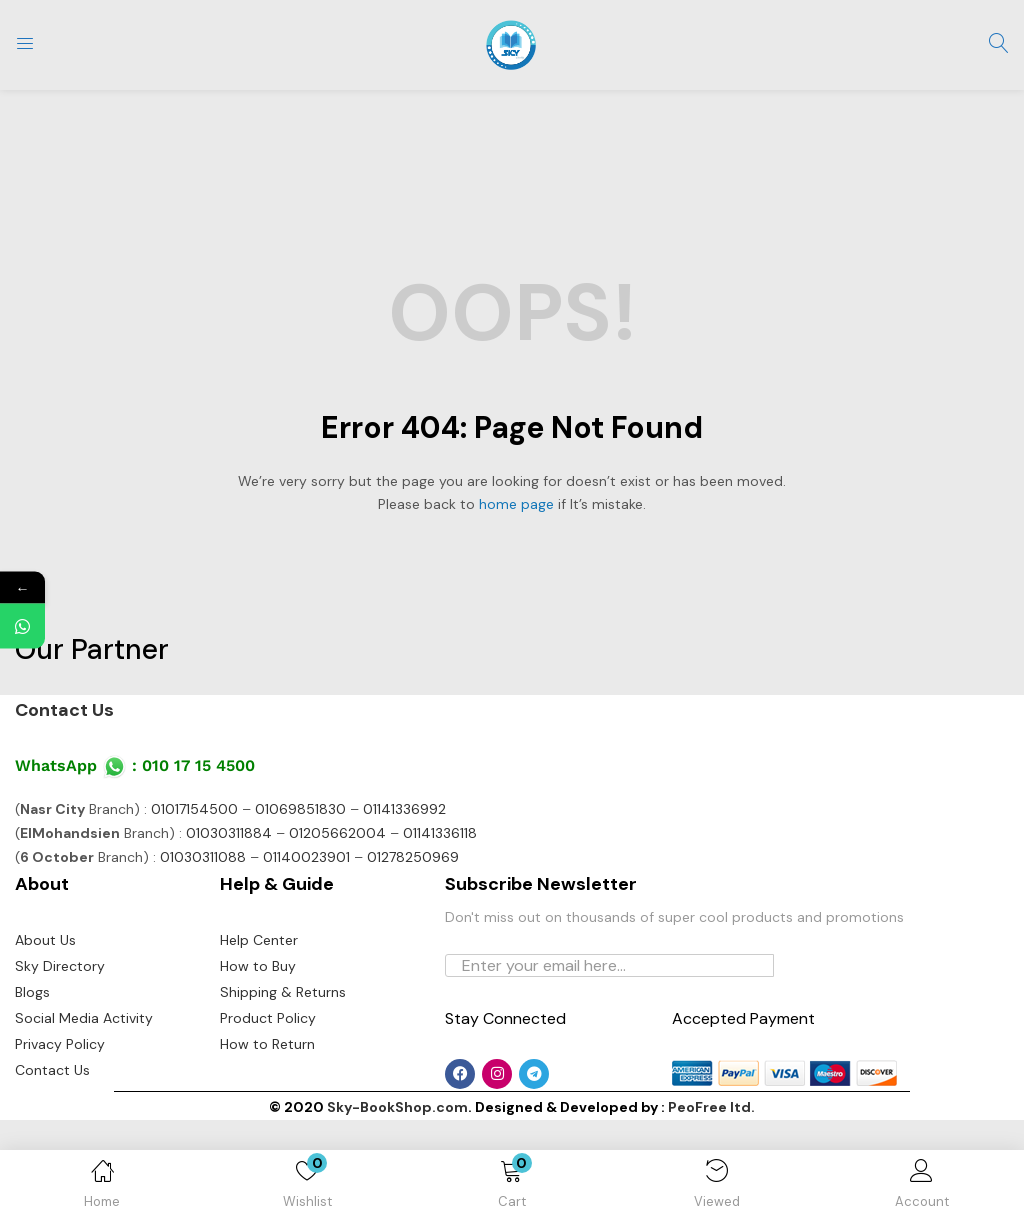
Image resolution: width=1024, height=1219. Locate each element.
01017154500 (194, 908)
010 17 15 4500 (198, 864)
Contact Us (64, 809)
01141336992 (404, 908)
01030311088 (203, 956)
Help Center (259, 1039)
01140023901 (306, 956)
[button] (512, 1188)
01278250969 (413, 956)
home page (516, 504)
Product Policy (268, 1117)
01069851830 (300, 908)
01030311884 (229, 932)
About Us (45, 1039)
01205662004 (337, 932)
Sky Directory (60, 1065)
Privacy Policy (60, 1143)
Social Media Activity (84, 1117)
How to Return (267, 1143)
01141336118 (440, 932)
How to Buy (258, 1065)
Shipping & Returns (283, 1091)
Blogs (32, 1091)
